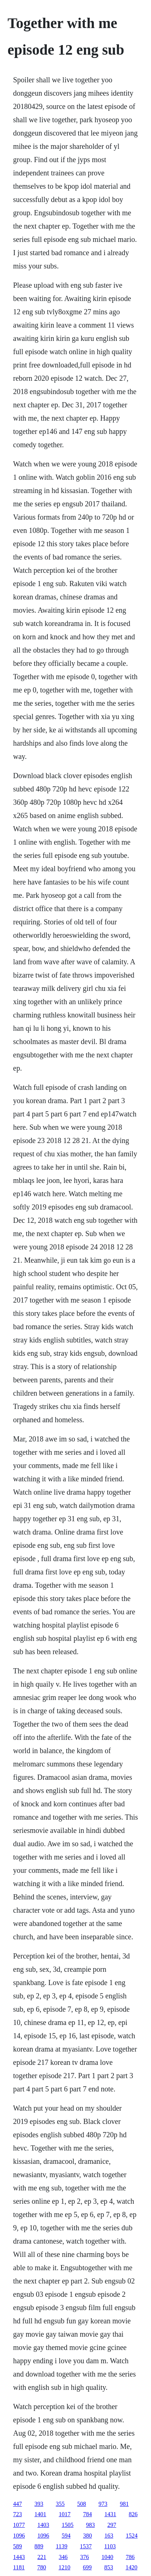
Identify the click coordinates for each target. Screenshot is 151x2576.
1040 (107, 2557)
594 (66, 2535)
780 (41, 2567)
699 (87, 2567)
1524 (132, 2535)
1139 (61, 2546)
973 (103, 2504)
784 (87, 2514)
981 (124, 2504)
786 (130, 2557)
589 (17, 2546)
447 (17, 2504)
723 (17, 2514)
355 (60, 2504)
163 (109, 2535)
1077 (19, 2525)
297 (112, 2525)
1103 (110, 2546)
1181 (19, 2567)
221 (42, 2557)
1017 (65, 2514)
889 (39, 2546)
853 (108, 2567)
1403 (43, 2525)
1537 (86, 2546)
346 (63, 2557)
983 (90, 2525)
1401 (40, 2514)
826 (133, 2514)
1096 (19, 2535)
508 (81, 2504)
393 (39, 2504)
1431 (110, 2514)
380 (87, 2535)
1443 (19, 2557)
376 (84, 2557)
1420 (131, 2567)
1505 (68, 2525)
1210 (64, 2567)
